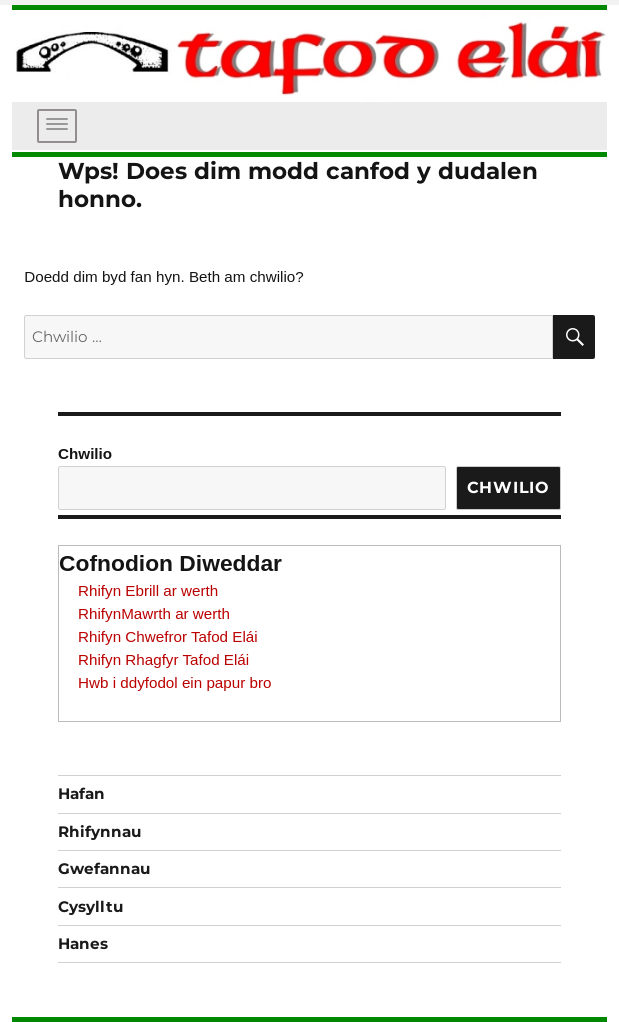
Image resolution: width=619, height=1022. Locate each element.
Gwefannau (104, 868)
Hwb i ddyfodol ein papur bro (174, 682)
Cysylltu (90, 906)
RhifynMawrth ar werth (154, 613)
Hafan (81, 793)
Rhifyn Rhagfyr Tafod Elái (163, 659)
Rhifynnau (99, 831)
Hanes (83, 943)
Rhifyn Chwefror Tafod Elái (168, 636)
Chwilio (85, 453)
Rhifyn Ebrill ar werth (148, 590)
